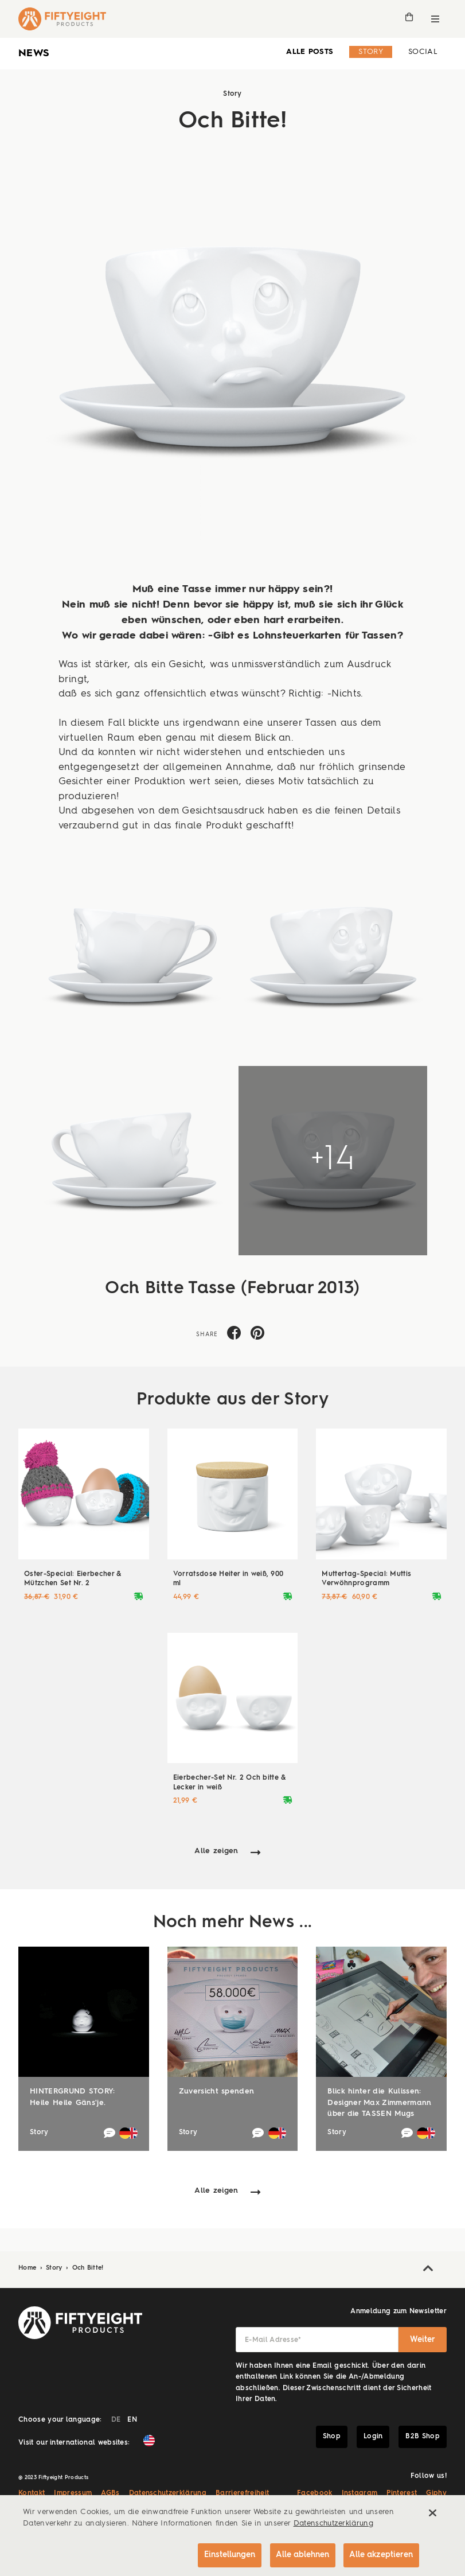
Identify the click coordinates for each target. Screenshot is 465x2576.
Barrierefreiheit (242, 2493)
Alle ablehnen (300, 2554)
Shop (332, 2436)
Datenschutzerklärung (168, 2493)
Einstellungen (226, 2554)
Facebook (315, 2493)
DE (116, 2420)
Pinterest (401, 2493)
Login (373, 2436)
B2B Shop (422, 2436)
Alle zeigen (216, 1851)
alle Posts (309, 52)
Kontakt (31, 2493)
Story (370, 52)
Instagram (360, 2493)
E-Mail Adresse (273, 2340)
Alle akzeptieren (381, 2554)
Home (28, 2268)
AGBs (110, 2493)
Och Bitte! (88, 2268)
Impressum (73, 2493)
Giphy (436, 2493)
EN (132, 2420)
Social (422, 52)
